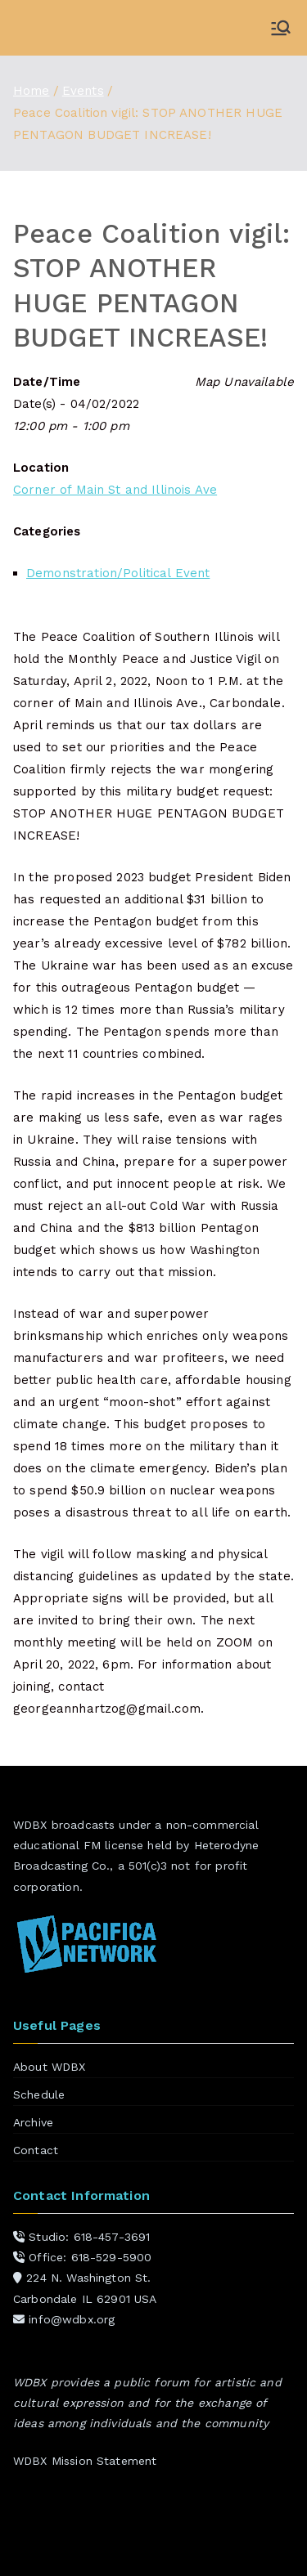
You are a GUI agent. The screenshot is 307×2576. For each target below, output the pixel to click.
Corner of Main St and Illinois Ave (115, 489)
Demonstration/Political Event (118, 573)
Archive (33, 2122)
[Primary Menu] (281, 27)
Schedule (39, 2094)
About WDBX (49, 2066)
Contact (35, 2150)
